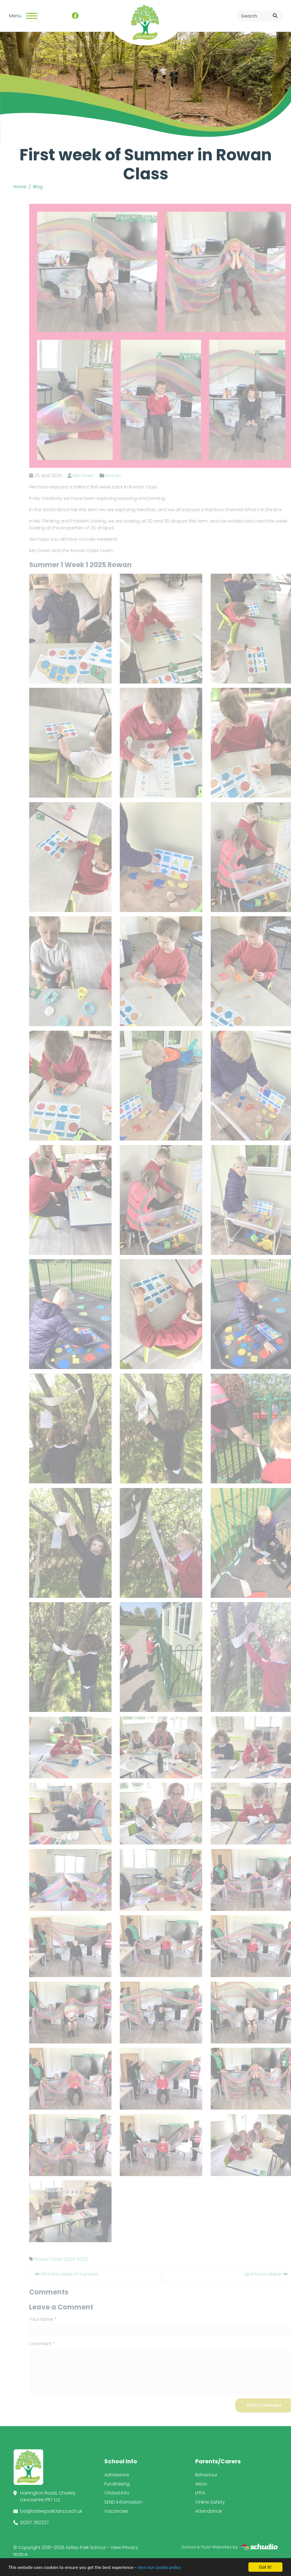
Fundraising (117, 2484)
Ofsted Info (116, 2493)
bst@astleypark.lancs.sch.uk (51, 2511)
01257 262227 (34, 2522)
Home (19, 186)
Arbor (201, 2484)
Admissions (116, 2475)
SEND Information (123, 2502)
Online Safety (210, 2502)
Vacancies (116, 2511)
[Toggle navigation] (32, 15)
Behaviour (206, 2475)
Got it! (265, 2567)
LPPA (200, 2493)
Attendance (208, 2511)
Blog (38, 186)
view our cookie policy (159, 2567)
